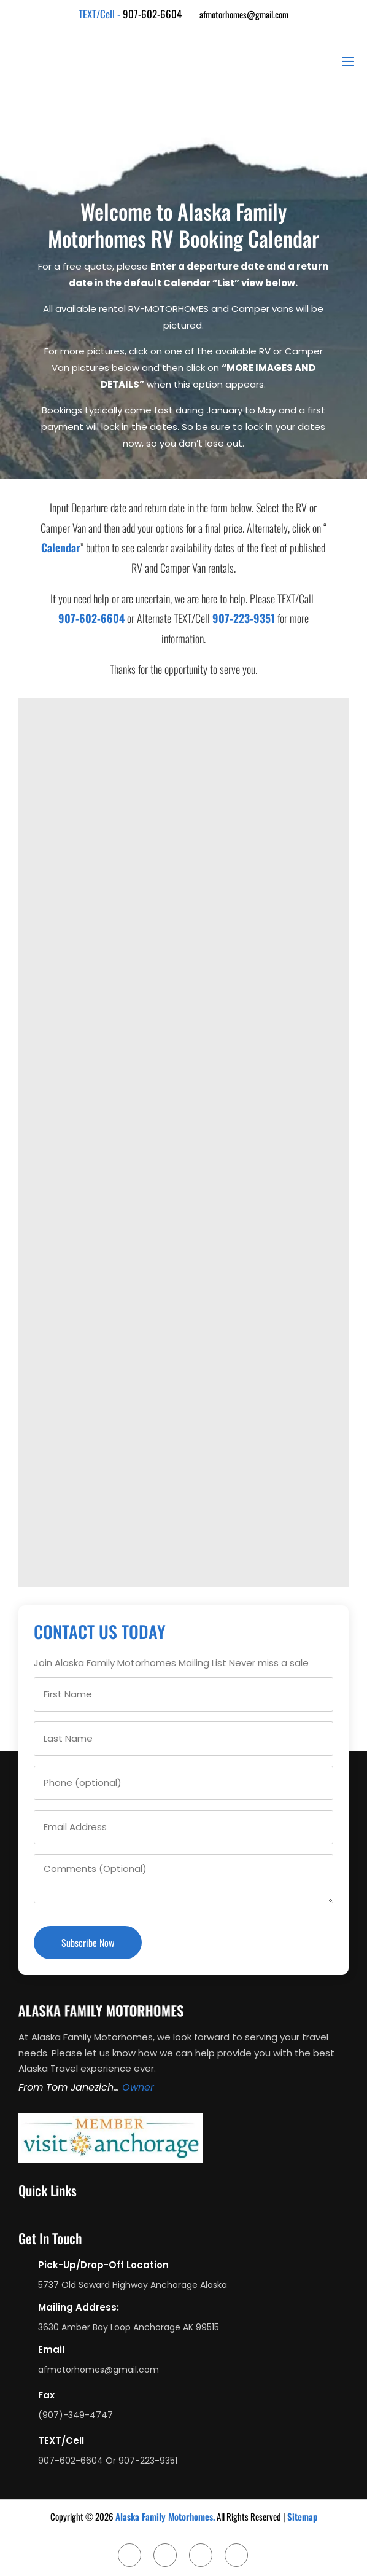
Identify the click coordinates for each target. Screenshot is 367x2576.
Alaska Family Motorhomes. (165, 2516)
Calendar (60, 547)
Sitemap (302, 2516)
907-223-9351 (243, 618)
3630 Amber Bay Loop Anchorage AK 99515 (128, 2327)
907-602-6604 (152, 14)
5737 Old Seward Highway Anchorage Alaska (132, 2285)
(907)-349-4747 (75, 2415)
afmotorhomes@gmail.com (243, 14)
